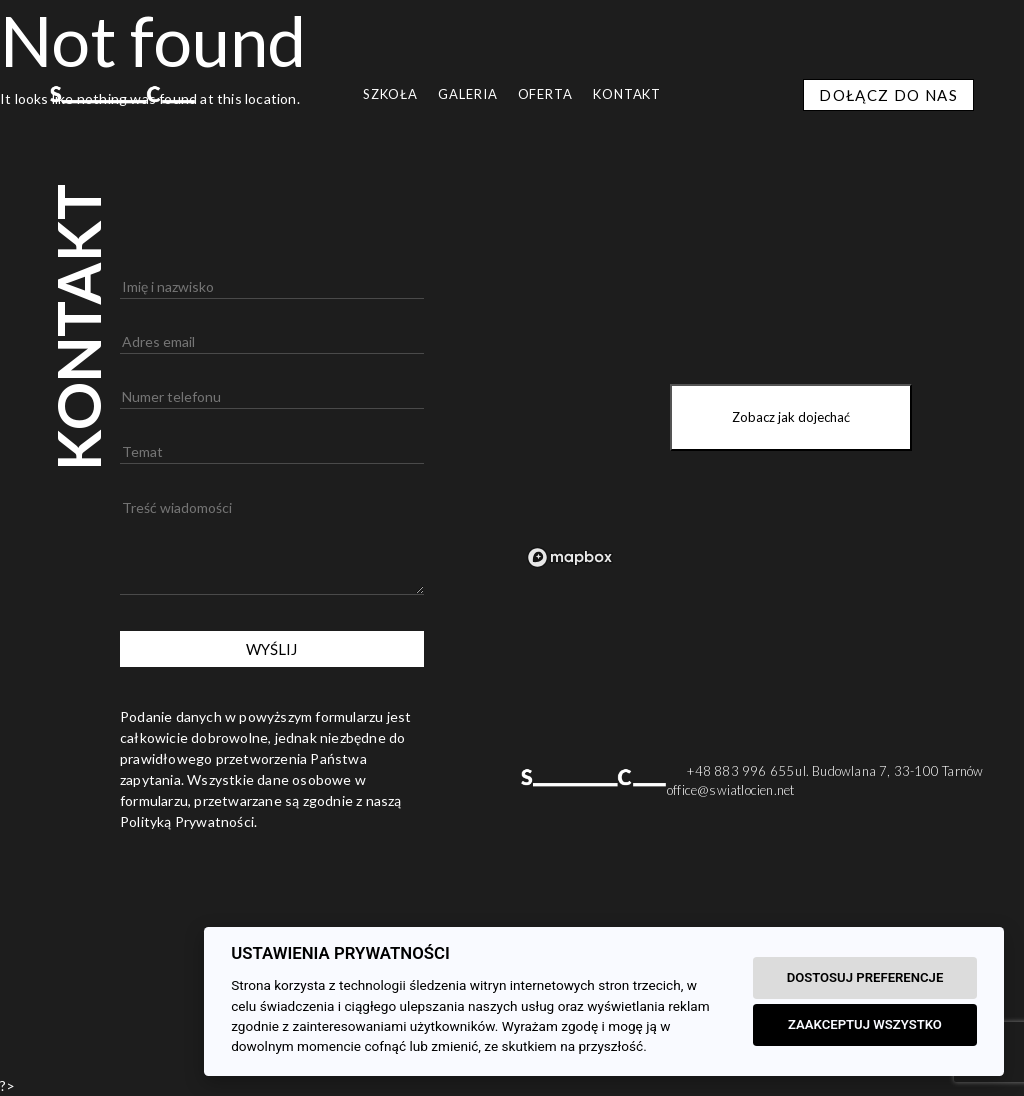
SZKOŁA (390, 94)
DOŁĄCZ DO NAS (888, 95)
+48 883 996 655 (740, 771)
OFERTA (545, 94)
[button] (25, 1071)
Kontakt (627, 94)
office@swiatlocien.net (730, 790)
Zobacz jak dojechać (791, 417)
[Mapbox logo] (570, 557)
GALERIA (467, 94)
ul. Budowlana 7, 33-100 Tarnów (889, 771)
